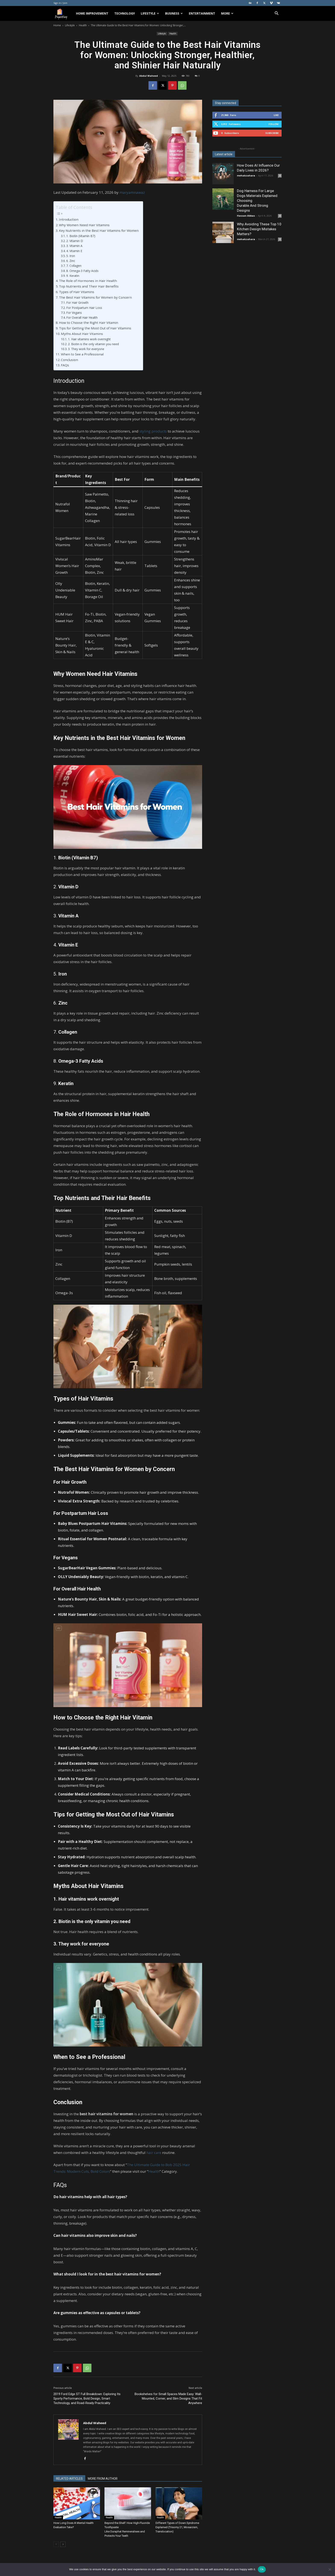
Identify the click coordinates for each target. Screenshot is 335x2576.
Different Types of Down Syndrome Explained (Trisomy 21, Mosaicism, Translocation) (177, 2527)
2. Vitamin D (74, 241)
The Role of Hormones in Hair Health (88, 281)
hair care (153, 2152)
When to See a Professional (82, 354)
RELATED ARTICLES (69, 2478)
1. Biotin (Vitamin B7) (80, 236)
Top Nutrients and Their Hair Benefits (89, 286)
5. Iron (70, 256)
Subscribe (272, 133)
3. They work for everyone (86, 349)
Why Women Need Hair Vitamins (84, 225)
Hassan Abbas (246, 215)
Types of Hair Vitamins (76, 292)
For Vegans (74, 313)
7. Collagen (73, 266)
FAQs (65, 365)
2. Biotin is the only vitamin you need (93, 344)
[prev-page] (56, 2544)
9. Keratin (72, 276)
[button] (276, 14)
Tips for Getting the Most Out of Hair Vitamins (95, 328)
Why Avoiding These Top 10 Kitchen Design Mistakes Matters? (259, 229)
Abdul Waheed (148, 75)
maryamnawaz (132, 192)
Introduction (68, 219)
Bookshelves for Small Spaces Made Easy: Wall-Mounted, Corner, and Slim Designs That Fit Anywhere (168, 2398)
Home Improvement (92, 13)
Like (276, 115)
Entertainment (202, 13)
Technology (124, 13)
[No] (330, 2569)
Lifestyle (150, 13)
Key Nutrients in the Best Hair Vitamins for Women (99, 230)
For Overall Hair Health (82, 317)
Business (174, 13)
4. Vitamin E (74, 251)
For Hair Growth (77, 303)
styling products (153, 431)
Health (83, 25)
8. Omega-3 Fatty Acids (82, 271)
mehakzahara (246, 175)
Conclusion (69, 360)
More (227, 13)
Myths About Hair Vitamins (82, 334)
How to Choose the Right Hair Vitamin (88, 322)
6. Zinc (70, 261)
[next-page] (63, 2544)
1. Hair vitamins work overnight (89, 339)
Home (57, 25)
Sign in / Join (60, 2)
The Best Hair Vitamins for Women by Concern (95, 297)
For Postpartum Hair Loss (84, 308)
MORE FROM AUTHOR (103, 2478)
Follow (274, 124)
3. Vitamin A (74, 246)
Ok (262, 2569)
